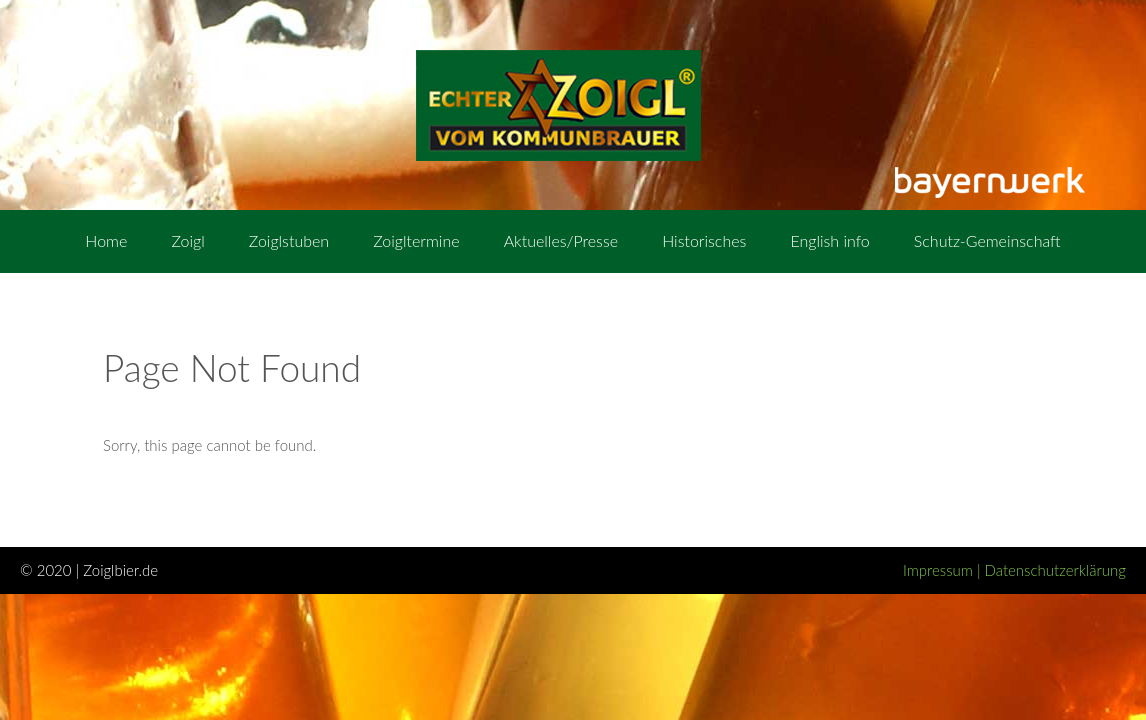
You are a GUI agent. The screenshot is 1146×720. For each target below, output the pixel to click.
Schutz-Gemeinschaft (987, 240)
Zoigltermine (416, 240)
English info (829, 240)
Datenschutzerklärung (1055, 570)
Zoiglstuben (289, 240)
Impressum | (944, 570)
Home (106, 240)
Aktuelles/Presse (561, 240)
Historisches (704, 240)
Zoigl (187, 240)
